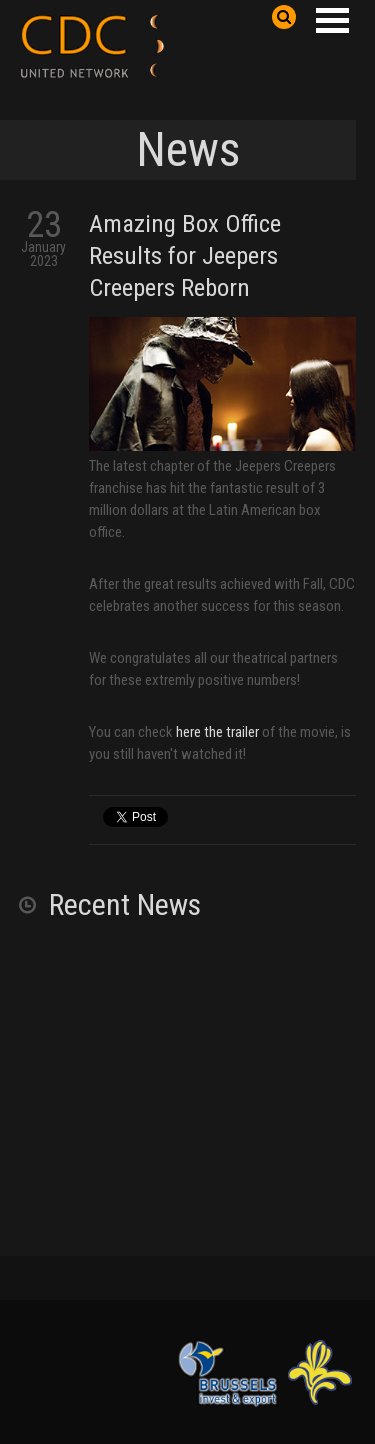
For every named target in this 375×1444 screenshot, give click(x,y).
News (188, 149)
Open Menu (332, 20)
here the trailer (217, 732)
